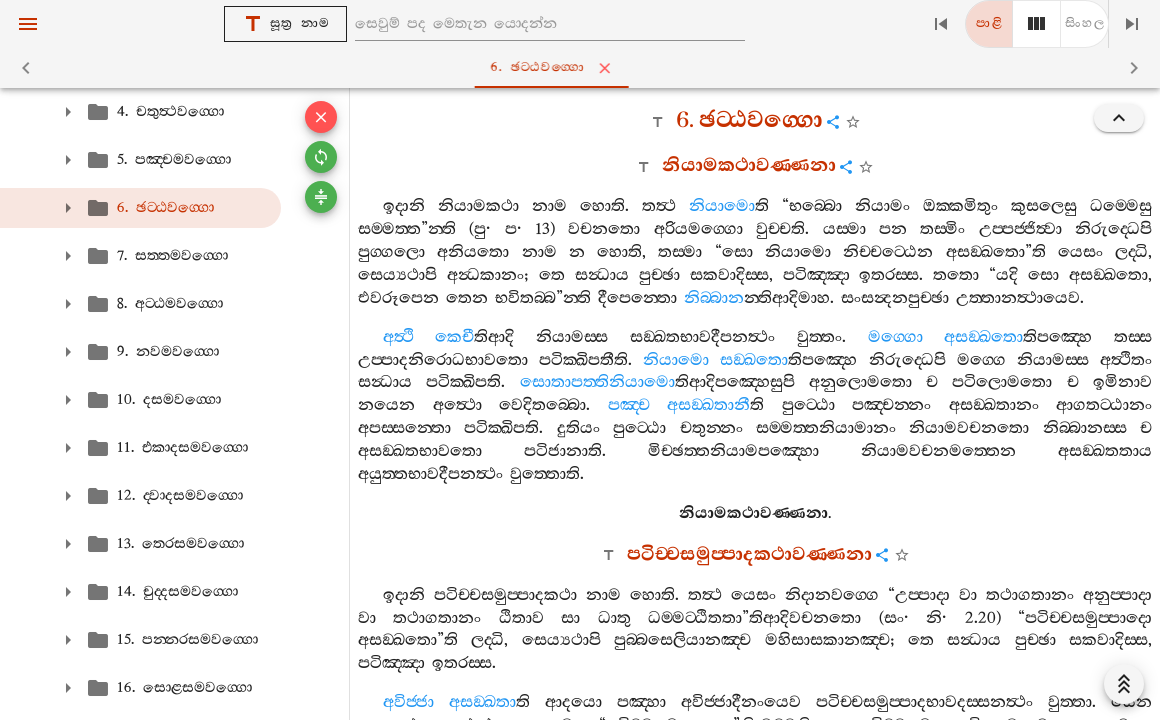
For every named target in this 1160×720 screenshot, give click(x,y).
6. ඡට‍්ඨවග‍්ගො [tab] (584, 68)
